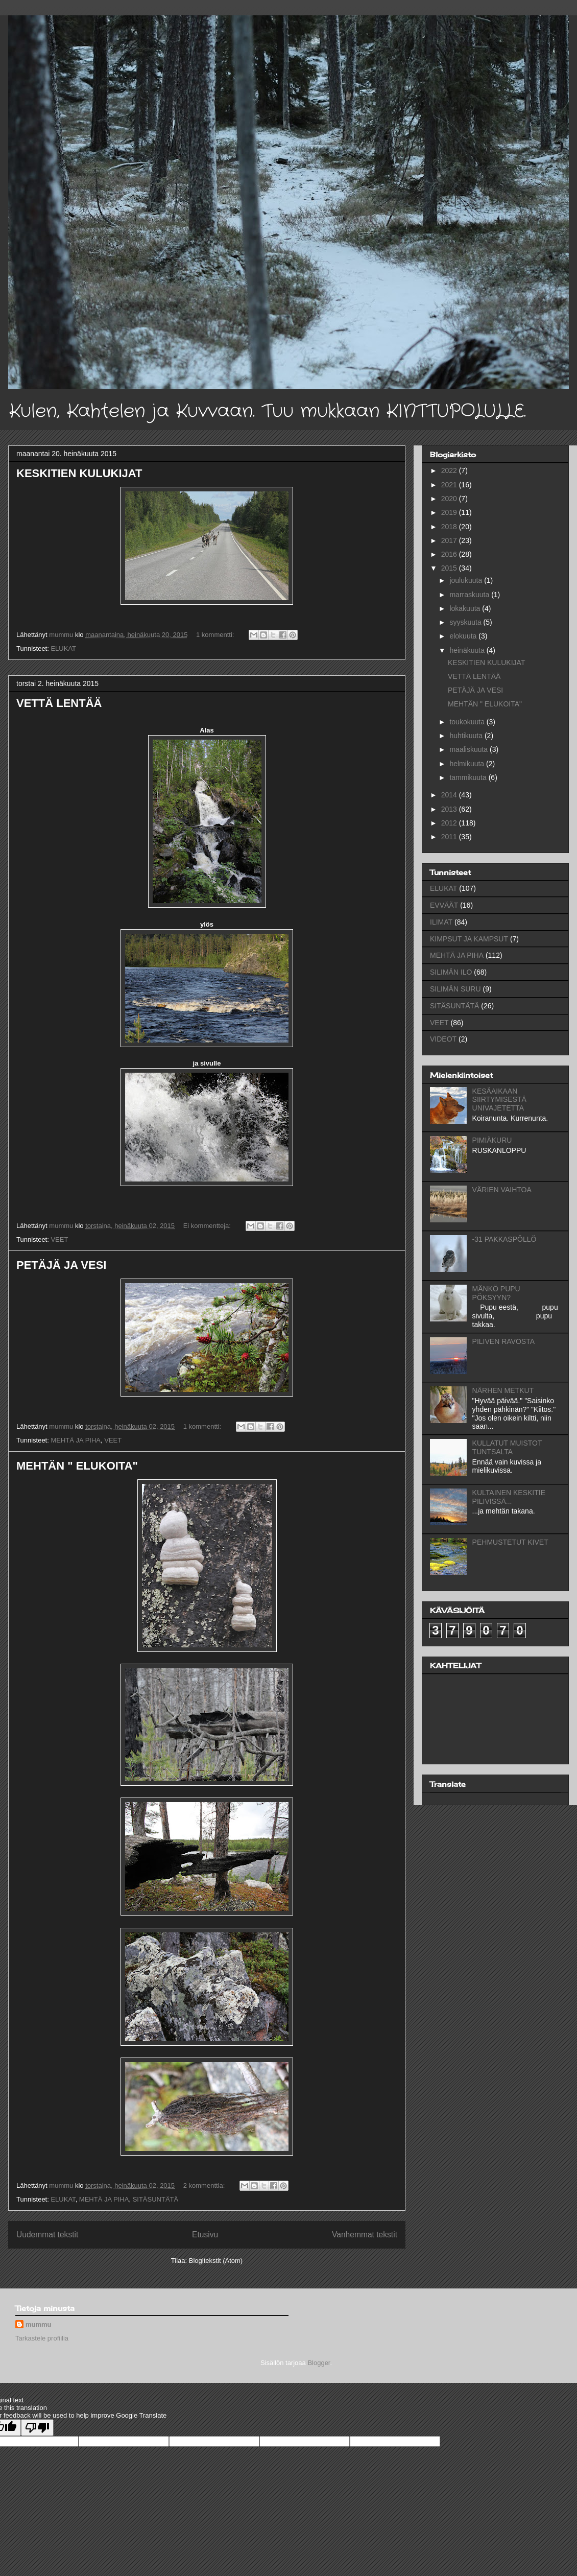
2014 (450, 795)
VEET (59, 1239)
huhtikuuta (467, 735)
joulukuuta (466, 580)
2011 (450, 837)
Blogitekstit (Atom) (216, 2260)
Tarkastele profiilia (41, 2338)
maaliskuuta (469, 749)
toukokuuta (467, 722)
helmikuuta (467, 764)
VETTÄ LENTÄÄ (59, 703)
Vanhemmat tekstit (364, 2234)
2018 (450, 527)
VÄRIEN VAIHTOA (502, 1190)
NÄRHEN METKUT (503, 1390)
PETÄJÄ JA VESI (61, 1265)
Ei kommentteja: (208, 1226)
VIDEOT (443, 1039)
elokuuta (463, 636)
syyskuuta (466, 622)
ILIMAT (441, 922)
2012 (450, 823)
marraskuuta (470, 594)
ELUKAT (63, 648)
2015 (450, 568)
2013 (450, 809)
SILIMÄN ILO (451, 972)
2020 (450, 498)
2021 (450, 485)
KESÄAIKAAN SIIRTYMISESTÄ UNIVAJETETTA (499, 1100)
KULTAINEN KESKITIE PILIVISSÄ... (508, 1496)
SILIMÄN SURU (455, 989)
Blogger (318, 2363)
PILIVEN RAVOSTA (503, 1341)
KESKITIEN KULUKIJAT (79, 473)
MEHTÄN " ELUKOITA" (77, 1465)
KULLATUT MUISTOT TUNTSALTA (507, 1447)
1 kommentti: (216, 635)
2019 (450, 512)
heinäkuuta (467, 650)
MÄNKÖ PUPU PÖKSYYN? (496, 1293)
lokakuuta (465, 608)
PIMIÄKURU (492, 1140)
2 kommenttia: (205, 2185)
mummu (39, 2324)
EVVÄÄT (444, 905)
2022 (450, 470)
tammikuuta (468, 777)
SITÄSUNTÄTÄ (156, 2199)
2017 (450, 540)
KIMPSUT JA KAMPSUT (469, 939)
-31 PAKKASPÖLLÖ (504, 1239)
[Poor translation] (37, 2427)
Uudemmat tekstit (47, 2234)
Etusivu (205, 2234)
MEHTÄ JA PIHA (76, 1440)
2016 (450, 554)
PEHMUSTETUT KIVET (510, 1542)
